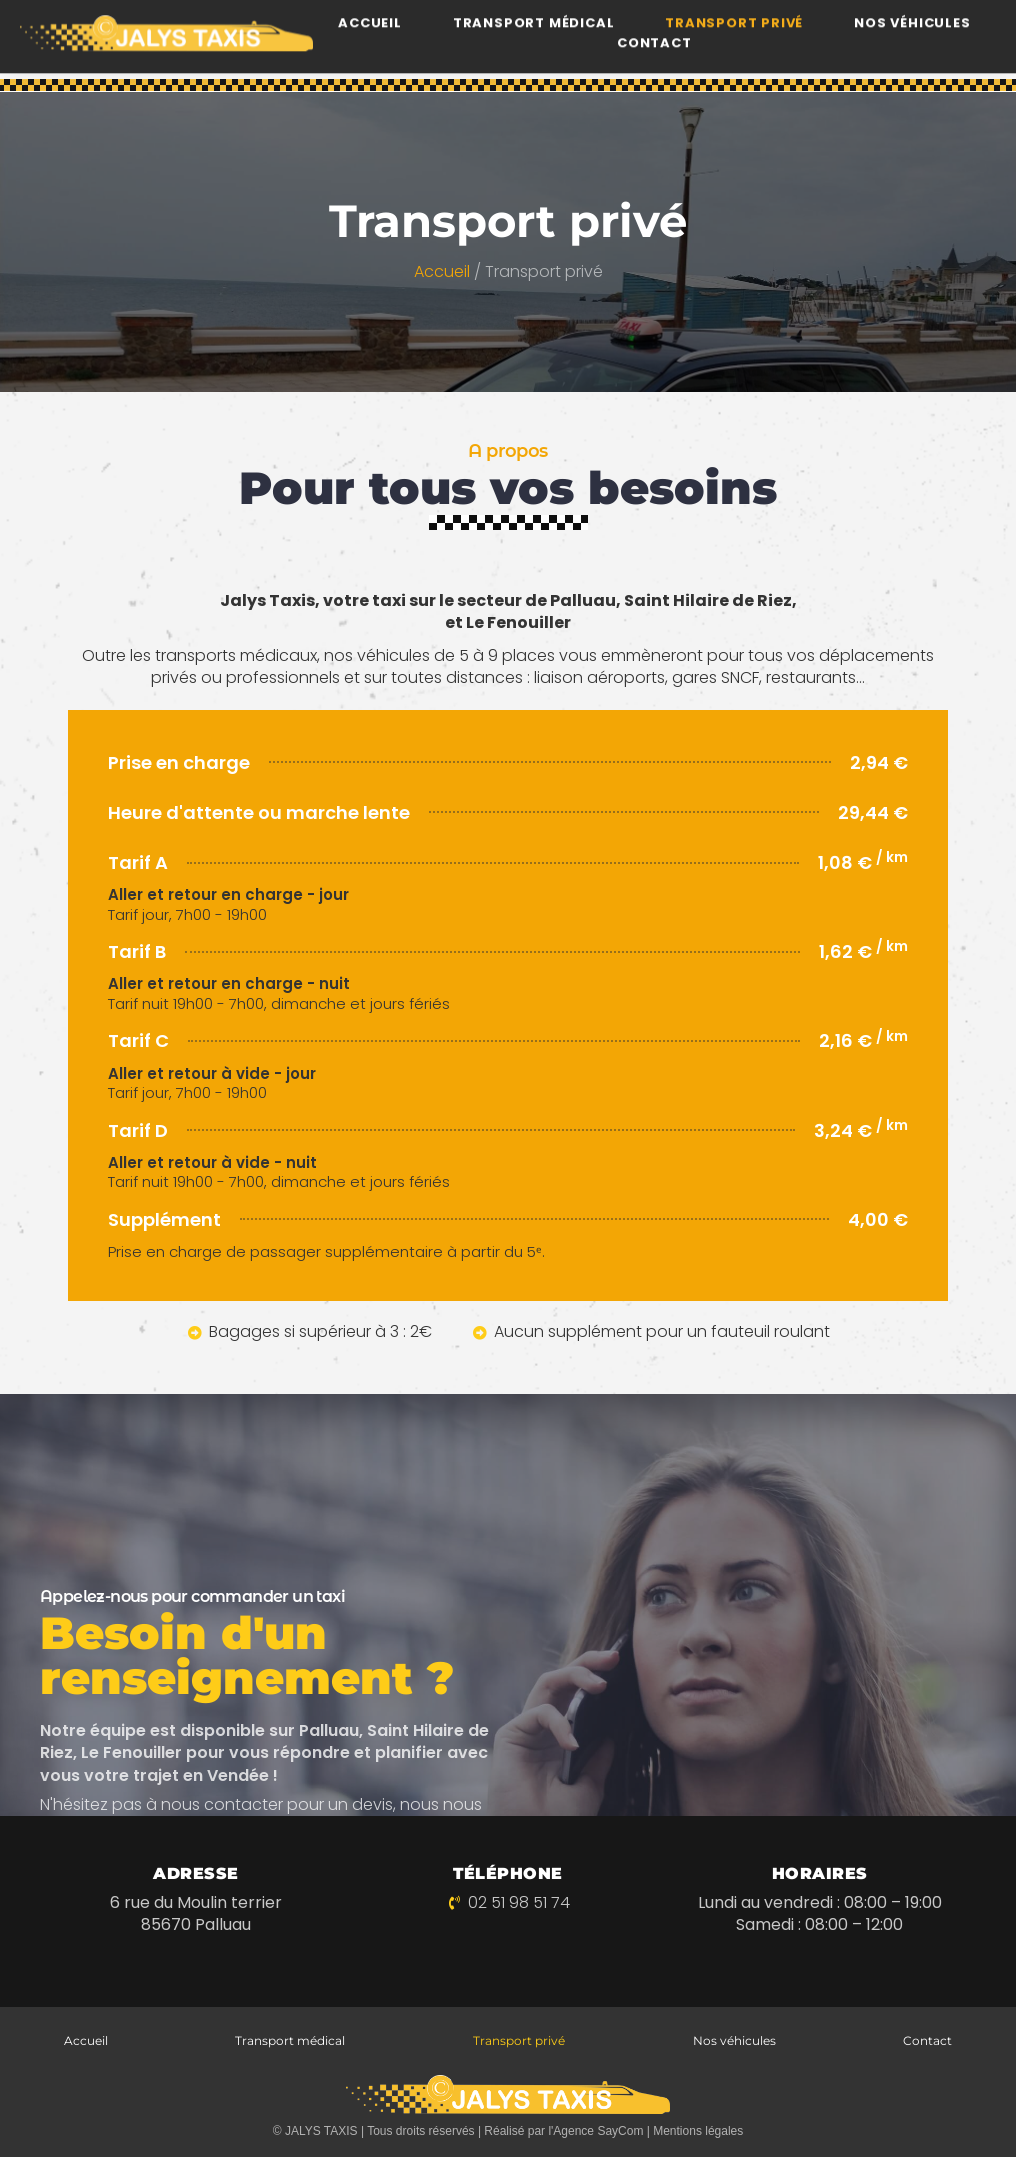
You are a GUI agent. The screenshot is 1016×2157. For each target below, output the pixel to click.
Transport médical (290, 2040)
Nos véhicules (734, 2040)
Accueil (442, 273)
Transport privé (519, 2040)
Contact (654, 21)
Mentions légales (698, 2131)
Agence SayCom (598, 2131)
